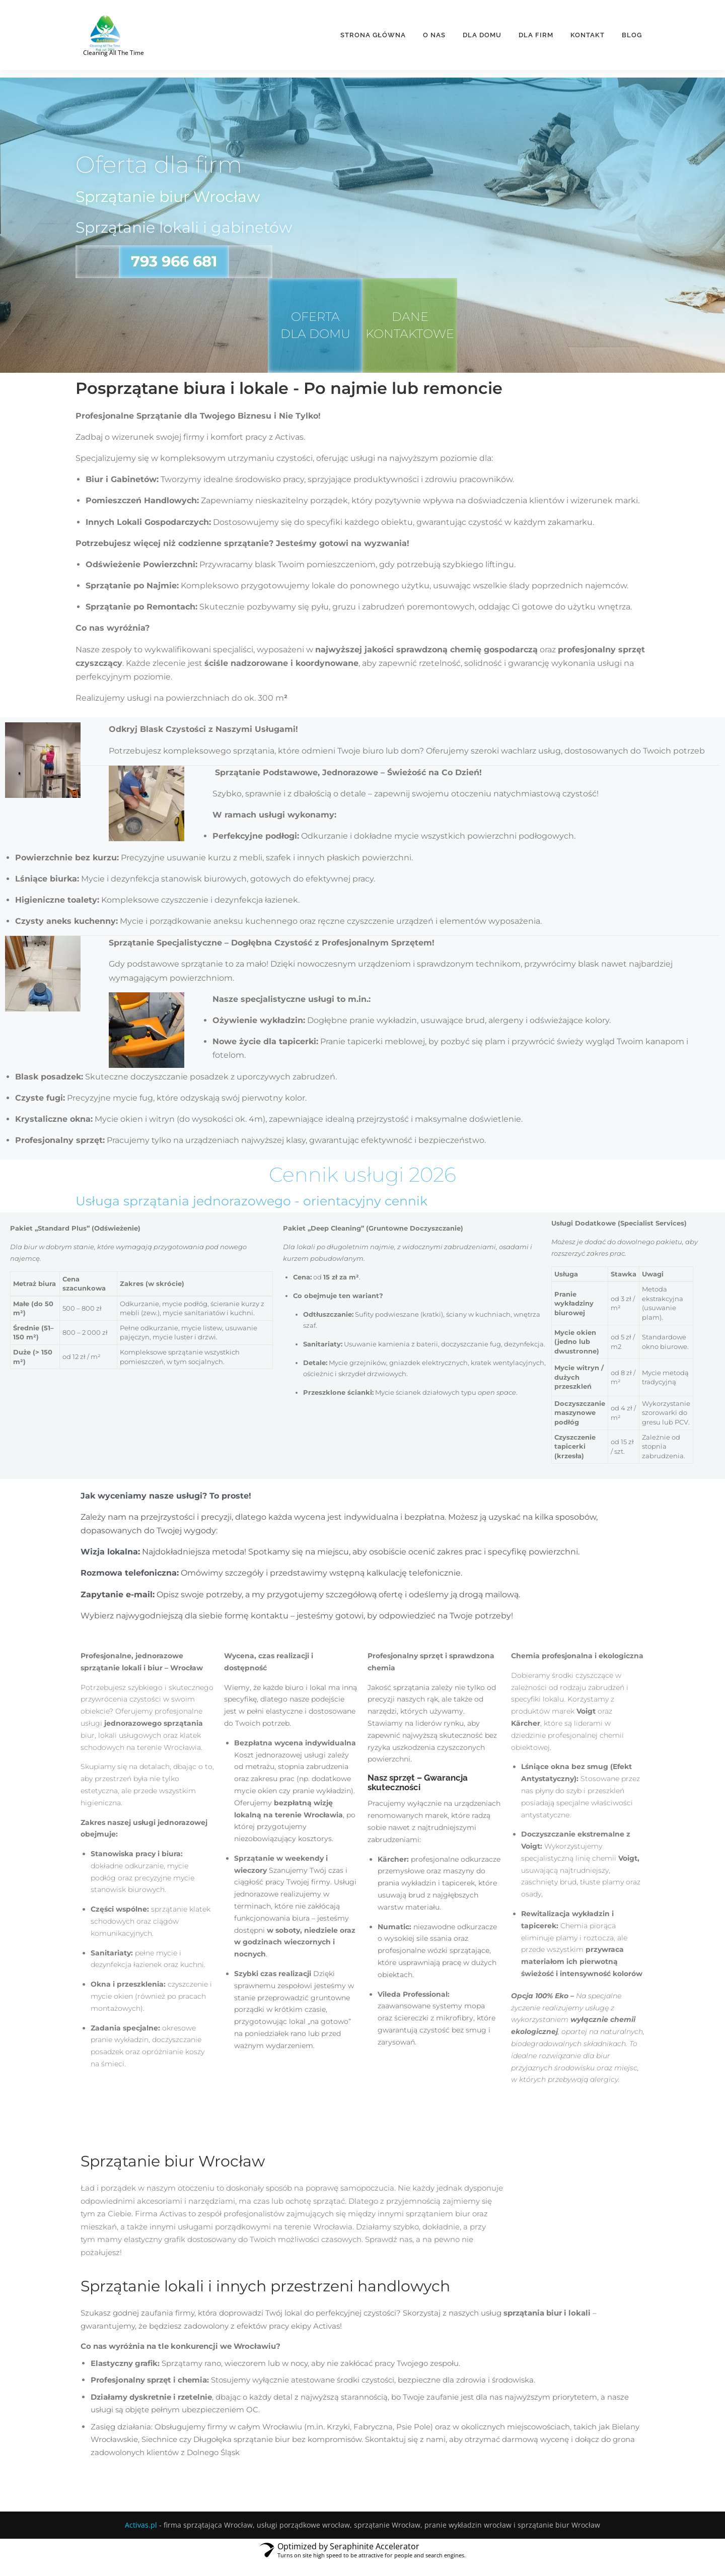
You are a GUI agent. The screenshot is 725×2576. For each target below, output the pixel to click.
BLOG (632, 33)
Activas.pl (141, 2539)
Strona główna (373, 33)
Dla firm (536, 33)
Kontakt (587, 33)
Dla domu (482, 33)
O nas (434, 33)
